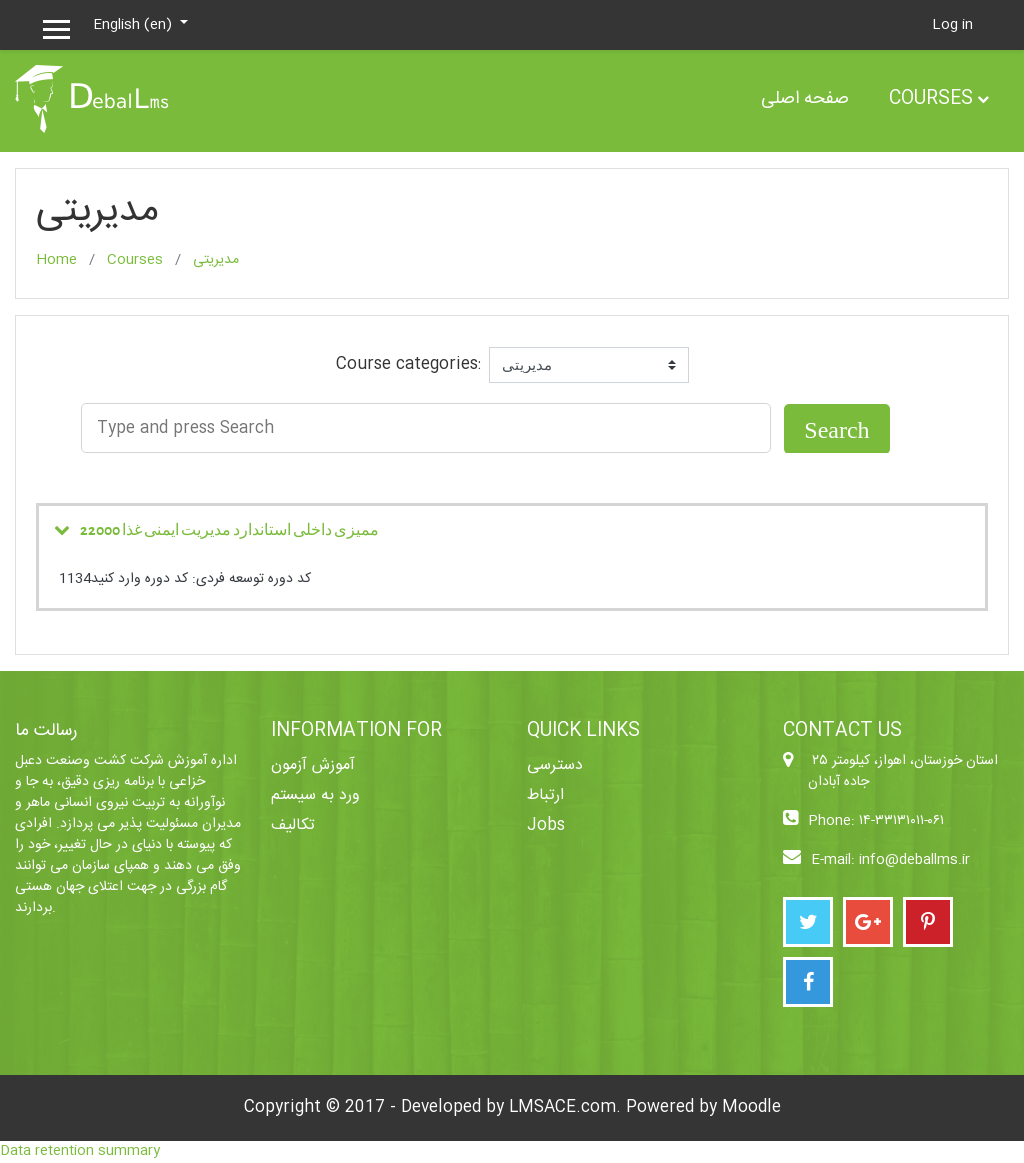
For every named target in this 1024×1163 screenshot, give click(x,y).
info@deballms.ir (914, 860)
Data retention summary (80, 1151)
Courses (931, 99)
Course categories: (408, 365)
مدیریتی (216, 260)
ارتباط (545, 795)
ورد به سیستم (315, 795)
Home (56, 260)
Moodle (751, 1107)
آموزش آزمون (313, 765)
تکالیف (293, 825)
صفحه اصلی (805, 99)
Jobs (546, 825)
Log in (952, 25)
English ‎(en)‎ (134, 25)
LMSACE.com (562, 1107)
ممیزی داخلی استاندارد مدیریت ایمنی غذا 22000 (229, 529)
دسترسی (555, 765)
